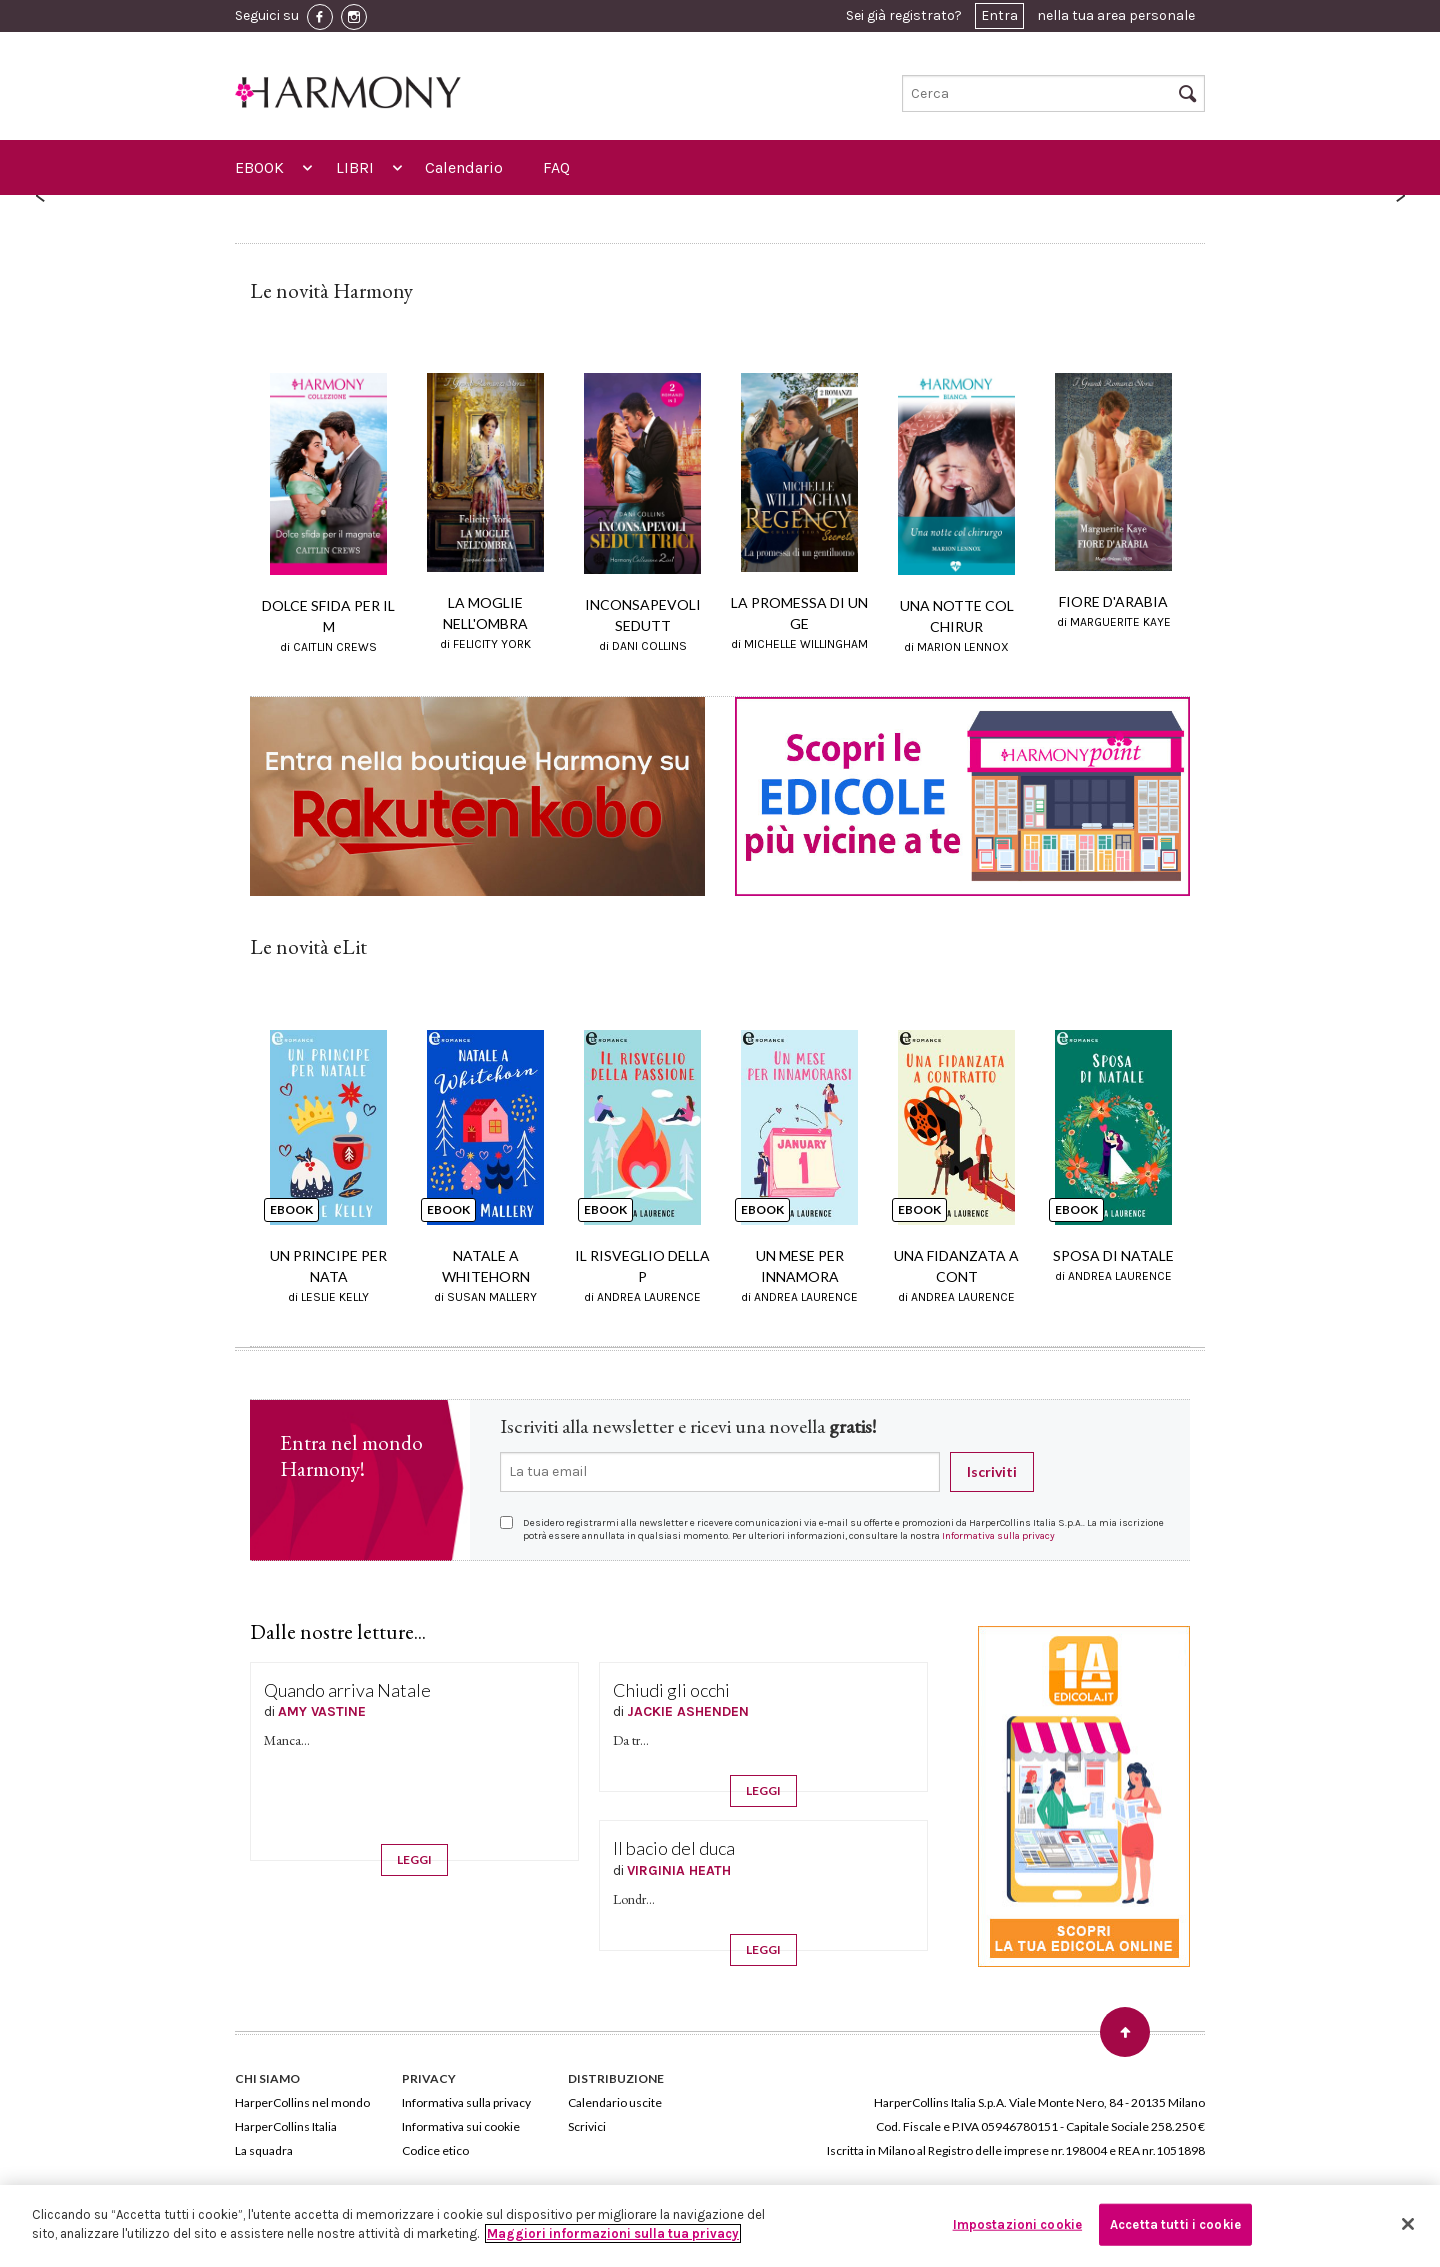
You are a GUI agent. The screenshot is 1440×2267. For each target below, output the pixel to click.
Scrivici (587, 2126)
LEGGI (414, 1859)
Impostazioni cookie (1017, 2224)
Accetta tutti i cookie (1175, 2224)
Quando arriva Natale (347, 1690)
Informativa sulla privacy (998, 1536)
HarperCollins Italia (286, 2126)
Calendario (464, 167)
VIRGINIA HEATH (679, 1870)
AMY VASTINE (322, 1711)
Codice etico (435, 2150)
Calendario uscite (615, 2102)
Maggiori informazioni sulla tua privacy (613, 2233)
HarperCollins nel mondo (302, 2102)
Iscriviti (992, 1471)
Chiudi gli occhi (671, 1690)
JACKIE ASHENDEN (688, 1711)
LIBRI (355, 167)
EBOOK (259, 167)
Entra (999, 15)
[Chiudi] (1408, 2224)
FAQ (556, 167)
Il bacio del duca (674, 1848)
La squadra (264, 2150)
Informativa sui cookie (461, 2126)
